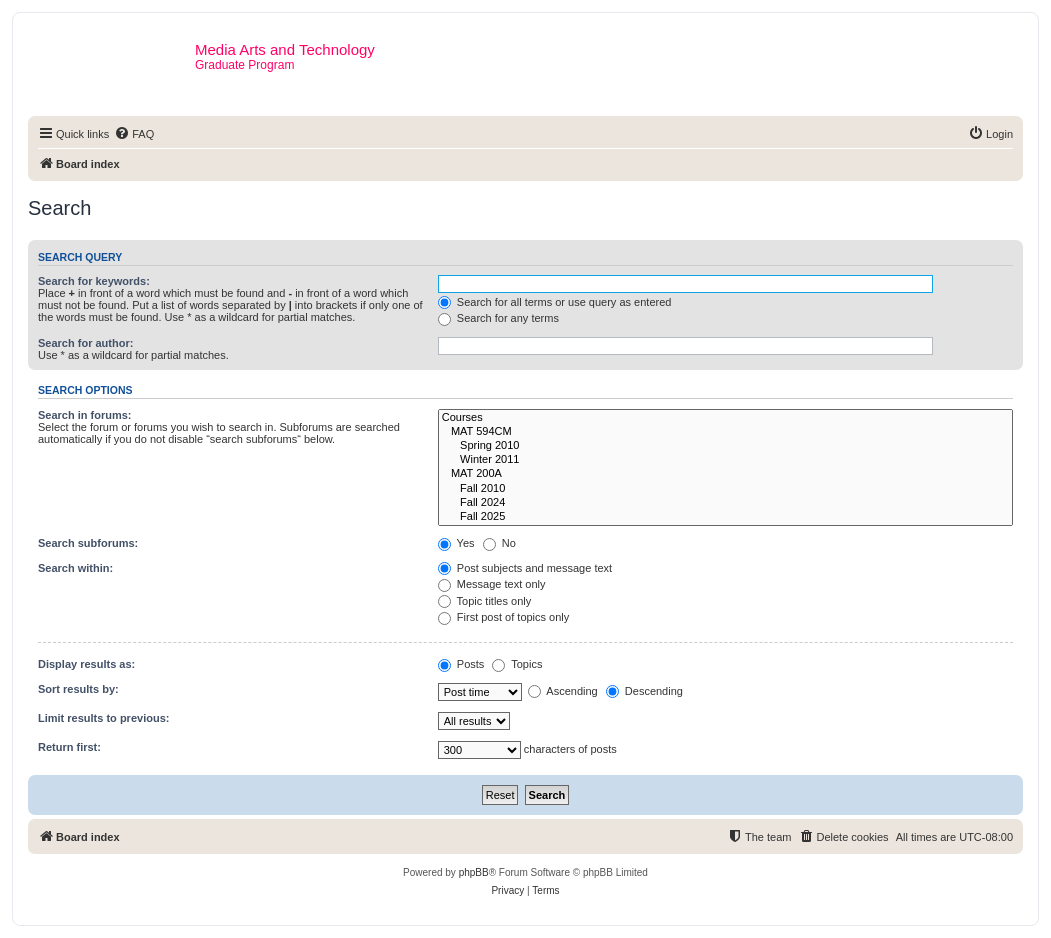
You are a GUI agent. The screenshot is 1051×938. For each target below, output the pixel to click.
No (499, 543)
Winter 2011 (725, 460)
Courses (725, 418)
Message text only (492, 584)
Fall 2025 (725, 517)
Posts (461, 664)
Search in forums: (85, 415)
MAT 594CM (725, 432)
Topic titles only (484, 601)
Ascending (563, 691)
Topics (517, 664)
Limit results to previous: (103, 718)
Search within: (75, 568)
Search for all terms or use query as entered (555, 302)
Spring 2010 (725, 446)
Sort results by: (78, 689)
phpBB (474, 872)
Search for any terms (498, 318)
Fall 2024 (725, 503)
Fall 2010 (725, 489)
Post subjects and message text (525, 568)
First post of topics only (504, 617)
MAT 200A (725, 474)
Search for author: (85, 343)
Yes (456, 543)
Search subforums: (88, 543)
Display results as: (86, 664)
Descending (644, 691)
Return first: (69, 747)
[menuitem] (134, 134)
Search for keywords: (94, 281)
